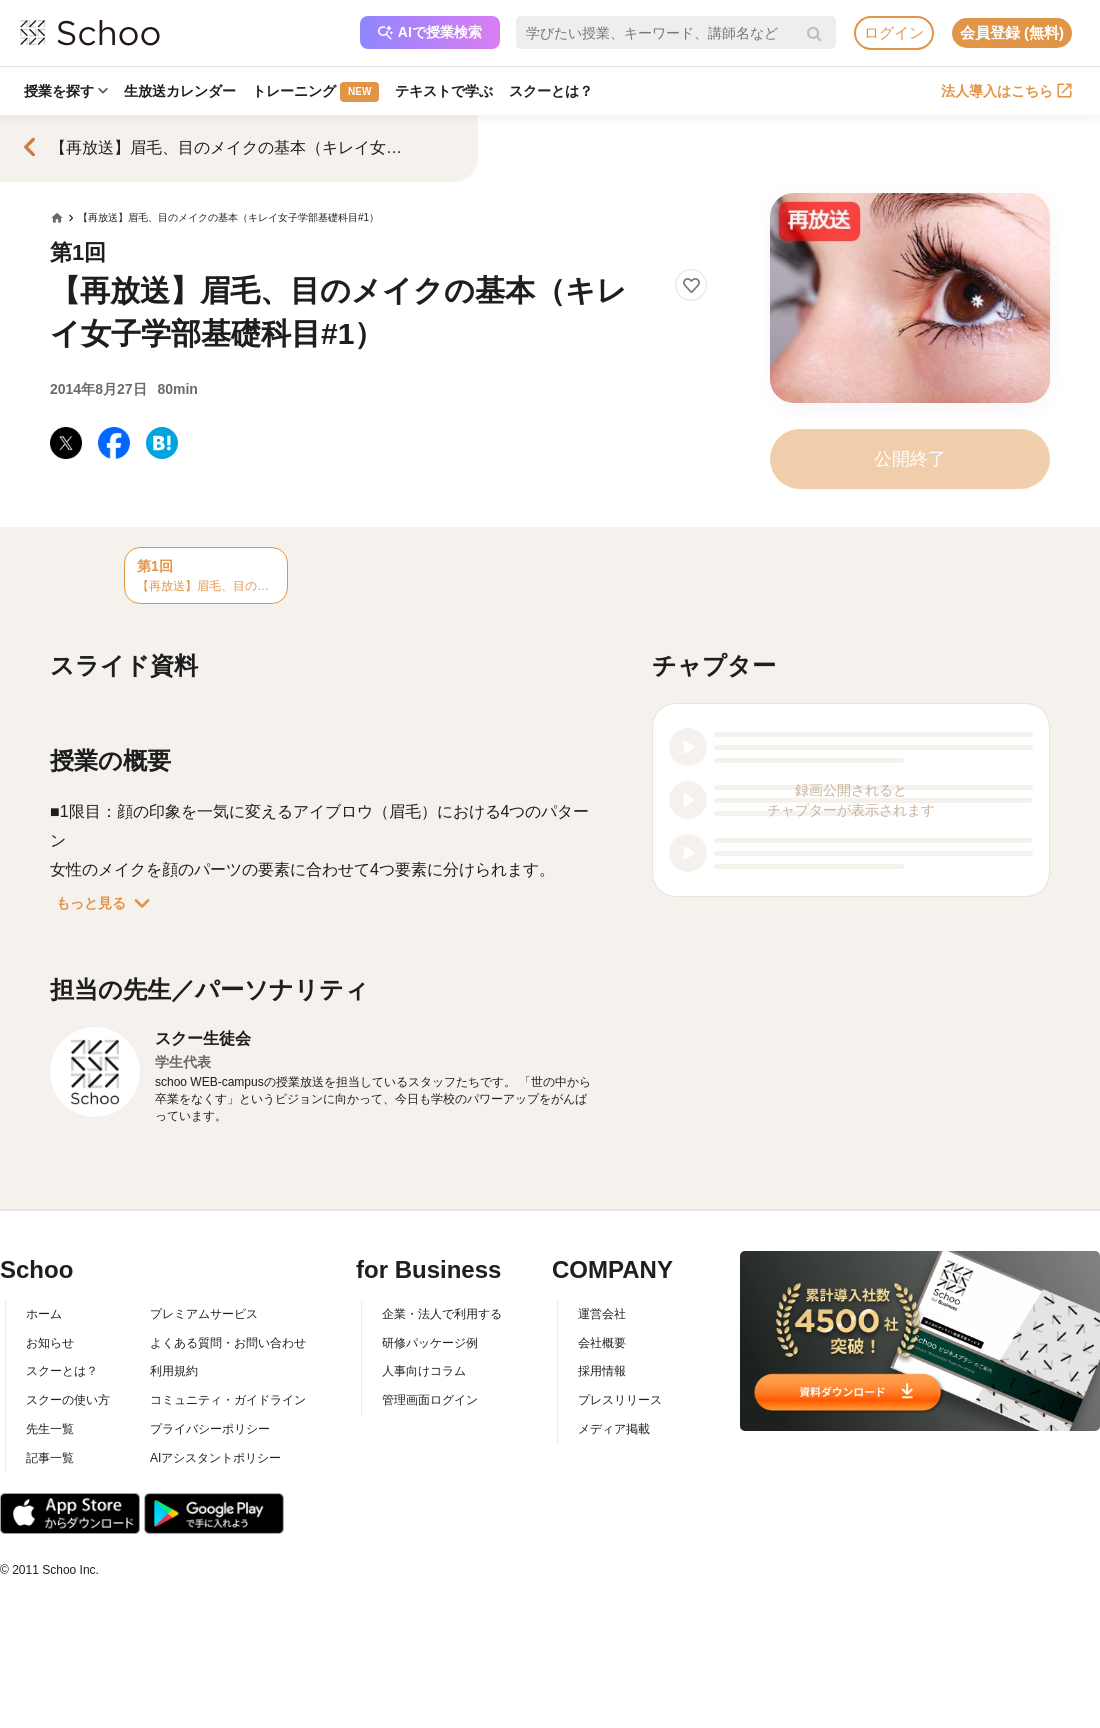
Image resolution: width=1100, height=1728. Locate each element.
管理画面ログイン (430, 1400)
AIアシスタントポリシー (215, 1458)
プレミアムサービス (204, 1314)
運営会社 (602, 1314)
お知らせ (50, 1343)
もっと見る (107, 903)
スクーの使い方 (68, 1400)
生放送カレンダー (180, 91)
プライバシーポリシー (210, 1429)
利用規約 (174, 1371)
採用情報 (602, 1371)
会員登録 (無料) (1012, 32)
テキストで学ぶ (444, 91)
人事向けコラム (424, 1371)
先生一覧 (50, 1429)
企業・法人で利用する (442, 1314)
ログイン (894, 32)
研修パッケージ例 (430, 1343)
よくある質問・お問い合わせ (228, 1343)
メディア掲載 (614, 1429)
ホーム (44, 1314)
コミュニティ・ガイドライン (228, 1400)
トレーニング (315, 92)
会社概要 (602, 1343)
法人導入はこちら (1006, 91)
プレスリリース (620, 1400)
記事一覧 (50, 1458)
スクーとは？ (551, 91)
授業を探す (66, 91)
